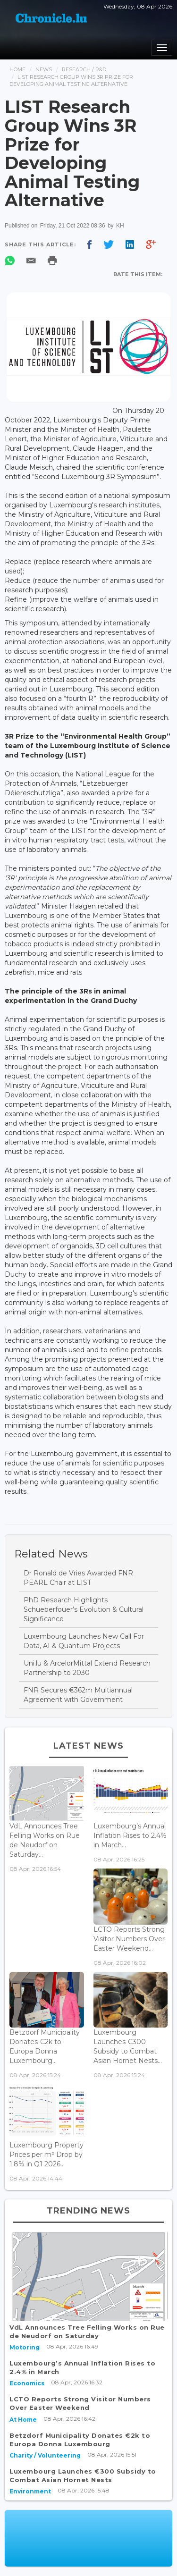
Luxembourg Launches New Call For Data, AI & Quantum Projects (84, 1641)
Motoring (24, 2347)
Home (17, 69)
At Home (23, 2419)
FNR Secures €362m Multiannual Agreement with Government (78, 1695)
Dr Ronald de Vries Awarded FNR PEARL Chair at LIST (78, 1578)
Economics (26, 2383)
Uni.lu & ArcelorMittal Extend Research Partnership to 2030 (87, 1668)
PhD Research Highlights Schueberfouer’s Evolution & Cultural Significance (83, 1609)
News (43, 69)
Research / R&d (84, 69)
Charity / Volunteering (45, 2455)
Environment (30, 2491)
